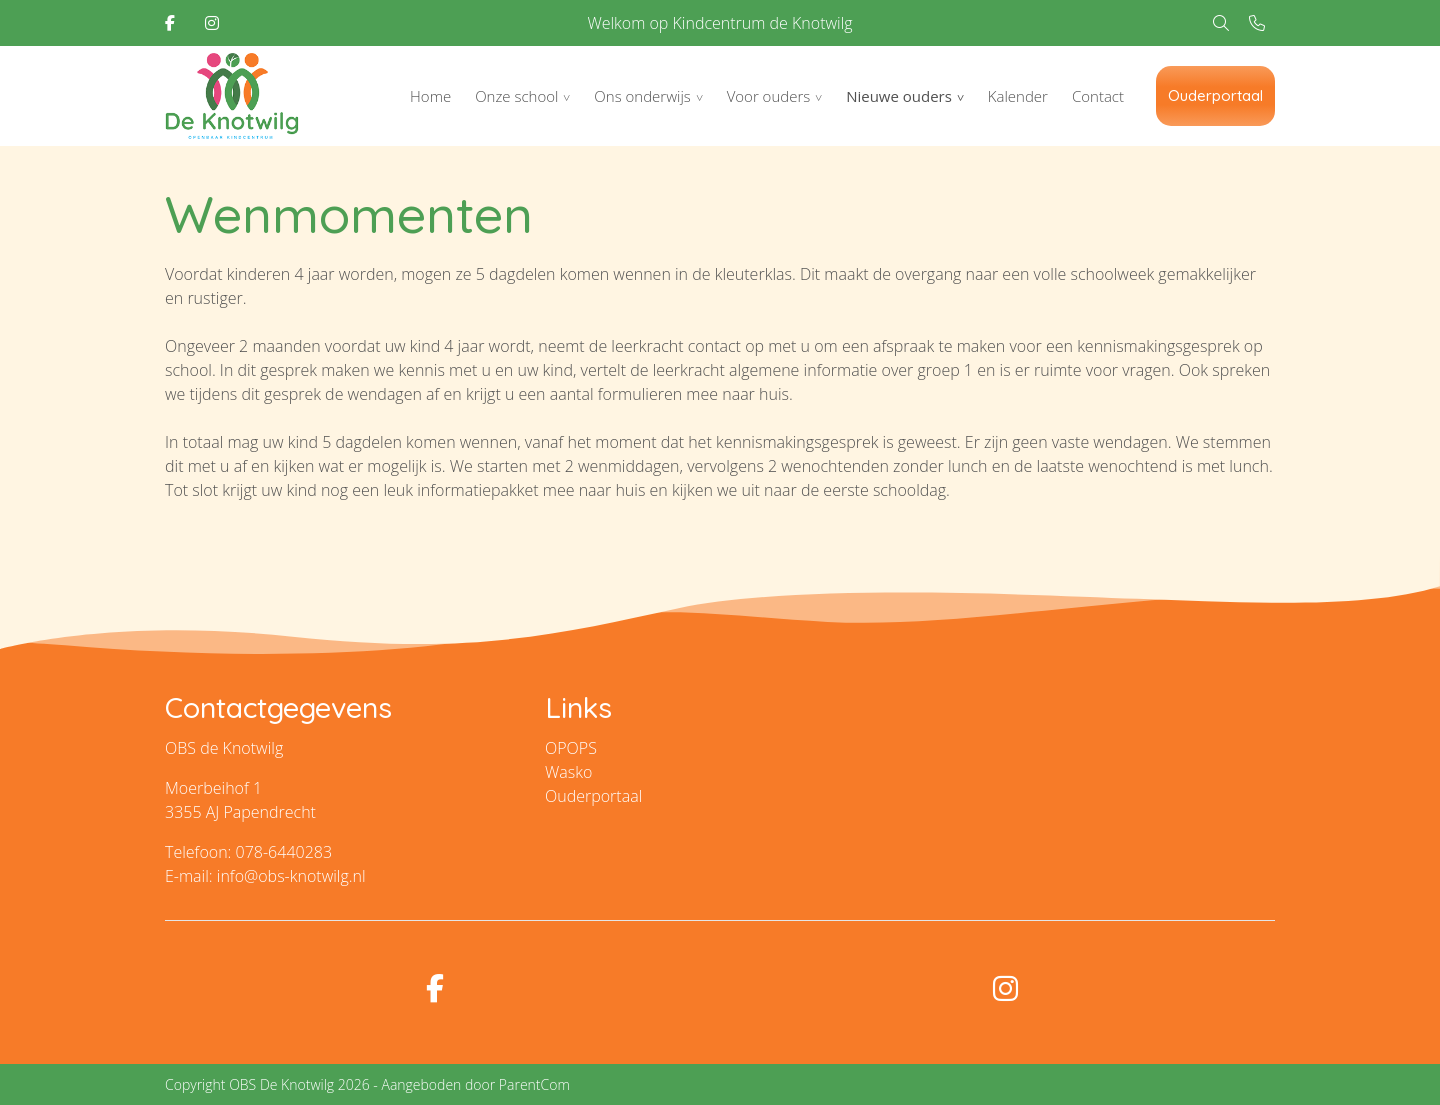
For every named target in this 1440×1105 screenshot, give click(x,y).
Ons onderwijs (642, 96)
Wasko (568, 772)
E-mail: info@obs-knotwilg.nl (265, 876)
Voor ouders (769, 96)
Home (430, 96)
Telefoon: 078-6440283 (248, 852)
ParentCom (534, 1084)
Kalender (1018, 96)
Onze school (516, 96)
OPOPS (571, 748)
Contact (1098, 96)
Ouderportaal (1215, 95)
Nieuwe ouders (899, 96)
